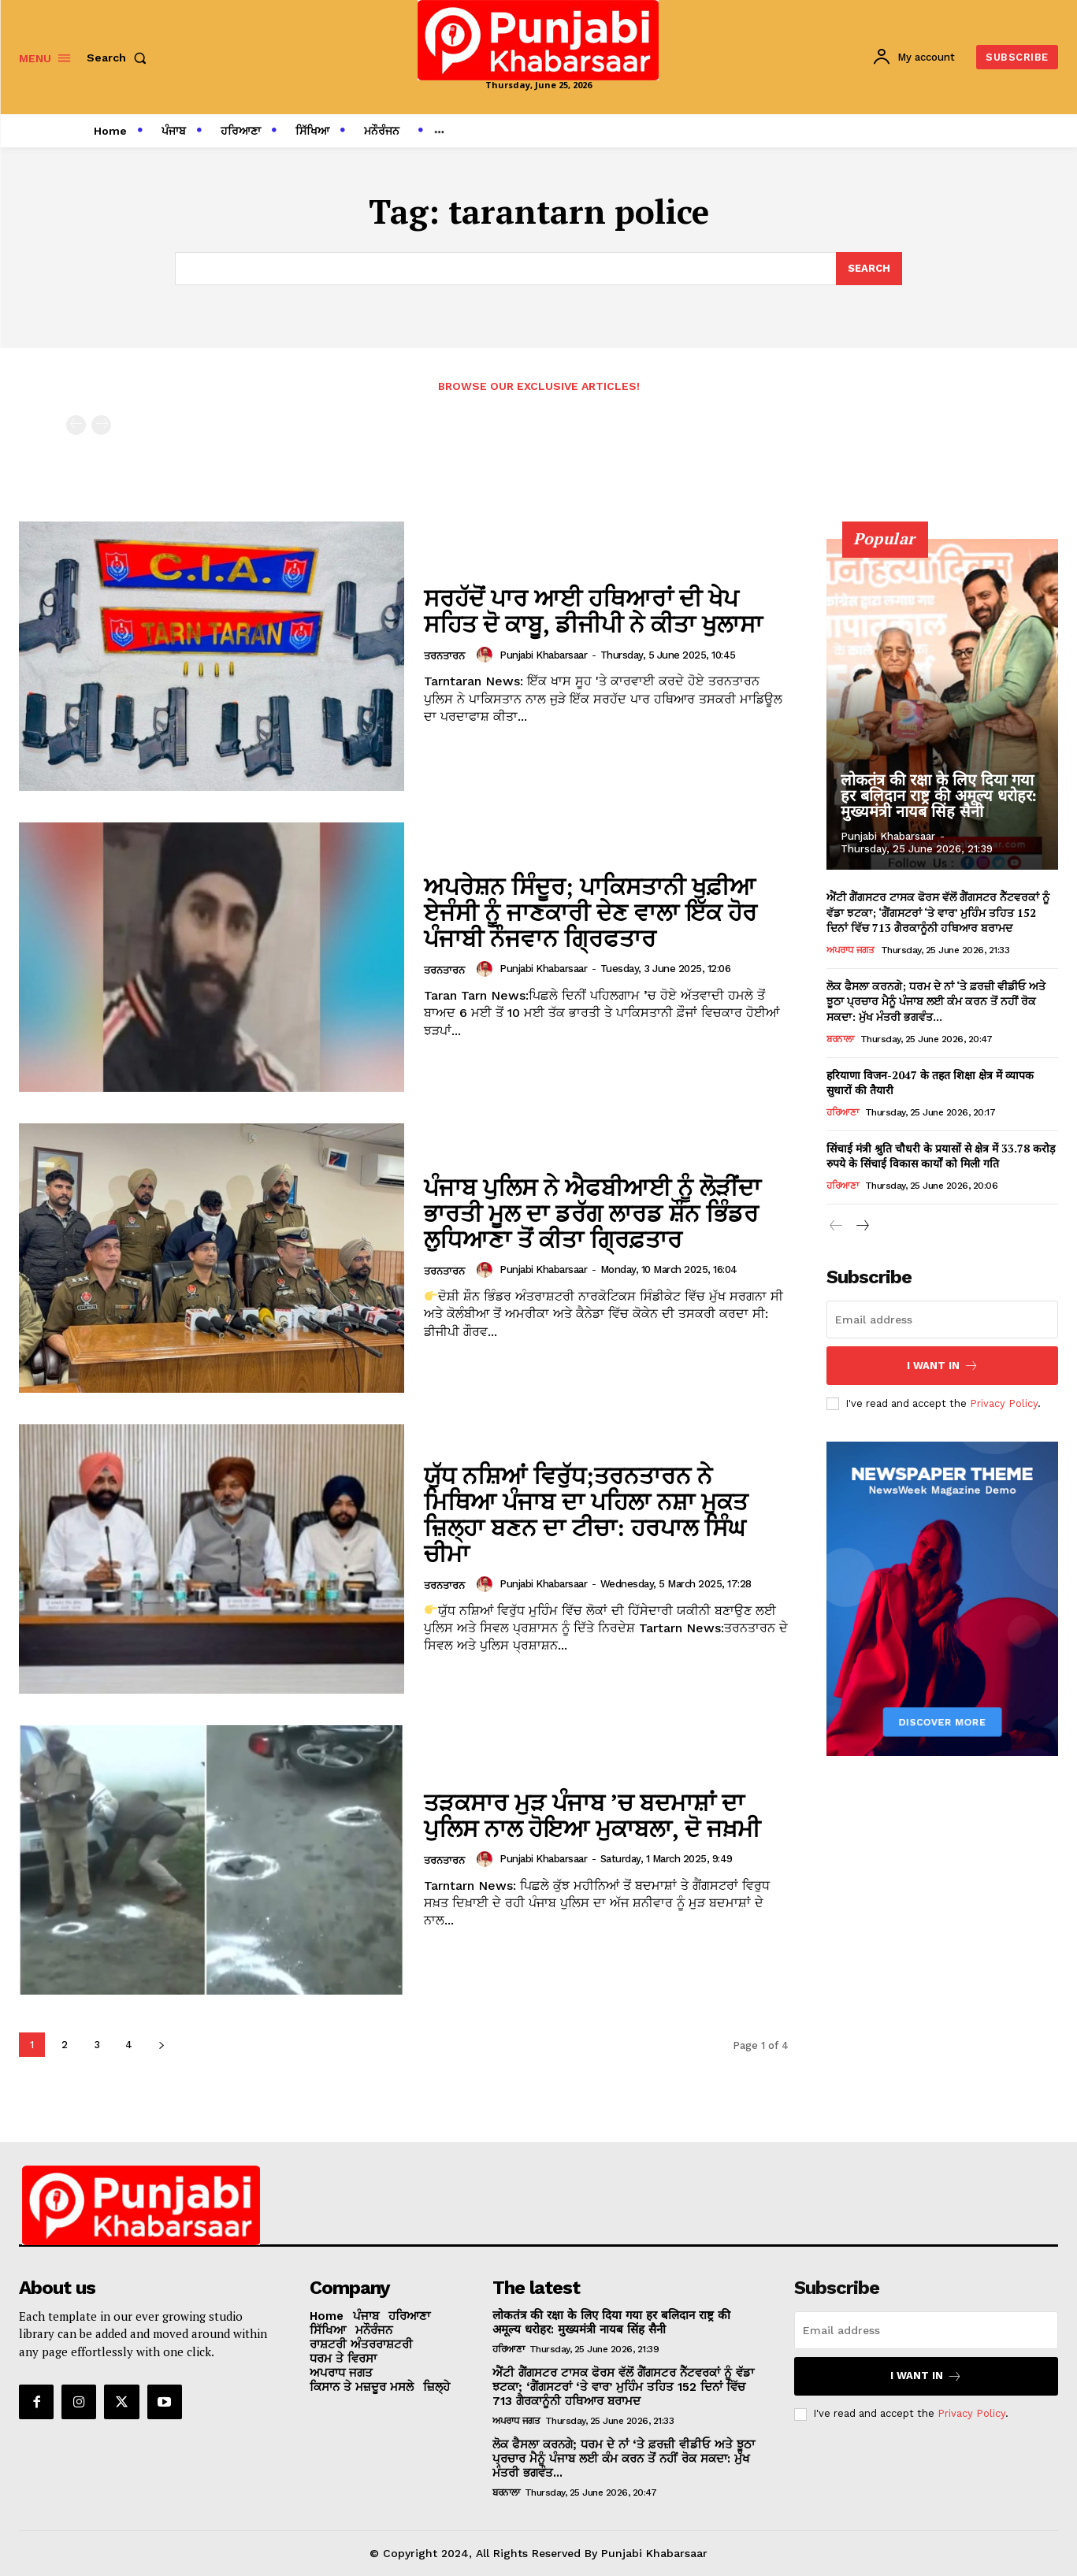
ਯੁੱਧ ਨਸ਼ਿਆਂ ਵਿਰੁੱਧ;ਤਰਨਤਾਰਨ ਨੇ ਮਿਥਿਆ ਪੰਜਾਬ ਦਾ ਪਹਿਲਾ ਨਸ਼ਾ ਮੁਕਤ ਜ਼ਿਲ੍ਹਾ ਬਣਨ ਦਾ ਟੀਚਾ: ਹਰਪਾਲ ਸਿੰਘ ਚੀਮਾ (586, 1514)
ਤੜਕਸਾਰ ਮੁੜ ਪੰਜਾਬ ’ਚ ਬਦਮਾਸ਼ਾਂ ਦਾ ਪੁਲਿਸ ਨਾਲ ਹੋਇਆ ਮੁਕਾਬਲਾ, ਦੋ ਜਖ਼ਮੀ (592, 1815)
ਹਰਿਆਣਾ (842, 1111)
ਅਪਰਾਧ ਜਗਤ (850, 949)
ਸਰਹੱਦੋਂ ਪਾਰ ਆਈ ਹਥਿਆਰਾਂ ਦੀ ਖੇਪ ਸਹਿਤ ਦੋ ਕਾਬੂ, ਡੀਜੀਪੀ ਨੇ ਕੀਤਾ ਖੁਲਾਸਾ (593, 611)
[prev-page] (76, 425)
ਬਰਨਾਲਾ (839, 1038)
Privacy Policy (1004, 1403)
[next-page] (161, 2044)
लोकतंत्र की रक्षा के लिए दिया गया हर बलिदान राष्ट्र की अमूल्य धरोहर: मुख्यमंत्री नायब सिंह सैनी (938, 795)
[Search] (869, 268)
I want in (943, 1365)
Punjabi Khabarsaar (543, 655)
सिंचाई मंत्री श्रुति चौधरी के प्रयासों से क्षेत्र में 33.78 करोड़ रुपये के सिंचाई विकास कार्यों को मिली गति (940, 1155)
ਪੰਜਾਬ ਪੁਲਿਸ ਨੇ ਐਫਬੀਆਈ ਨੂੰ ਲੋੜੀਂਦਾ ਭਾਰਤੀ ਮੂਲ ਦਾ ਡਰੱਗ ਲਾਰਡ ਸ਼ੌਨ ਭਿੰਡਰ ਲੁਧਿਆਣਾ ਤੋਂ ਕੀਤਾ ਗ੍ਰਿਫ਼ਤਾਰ (592, 1213)
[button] (120, 57)
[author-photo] (487, 655)
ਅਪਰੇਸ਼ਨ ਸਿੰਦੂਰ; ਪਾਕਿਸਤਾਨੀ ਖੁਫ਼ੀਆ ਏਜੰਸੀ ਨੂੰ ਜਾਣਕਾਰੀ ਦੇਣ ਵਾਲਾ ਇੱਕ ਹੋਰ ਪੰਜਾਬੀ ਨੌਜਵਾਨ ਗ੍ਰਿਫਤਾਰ (590, 912)
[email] (942, 1319)
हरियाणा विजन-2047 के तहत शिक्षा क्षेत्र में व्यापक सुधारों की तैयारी (930, 1082)
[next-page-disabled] (101, 425)
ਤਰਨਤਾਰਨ (444, 656)
